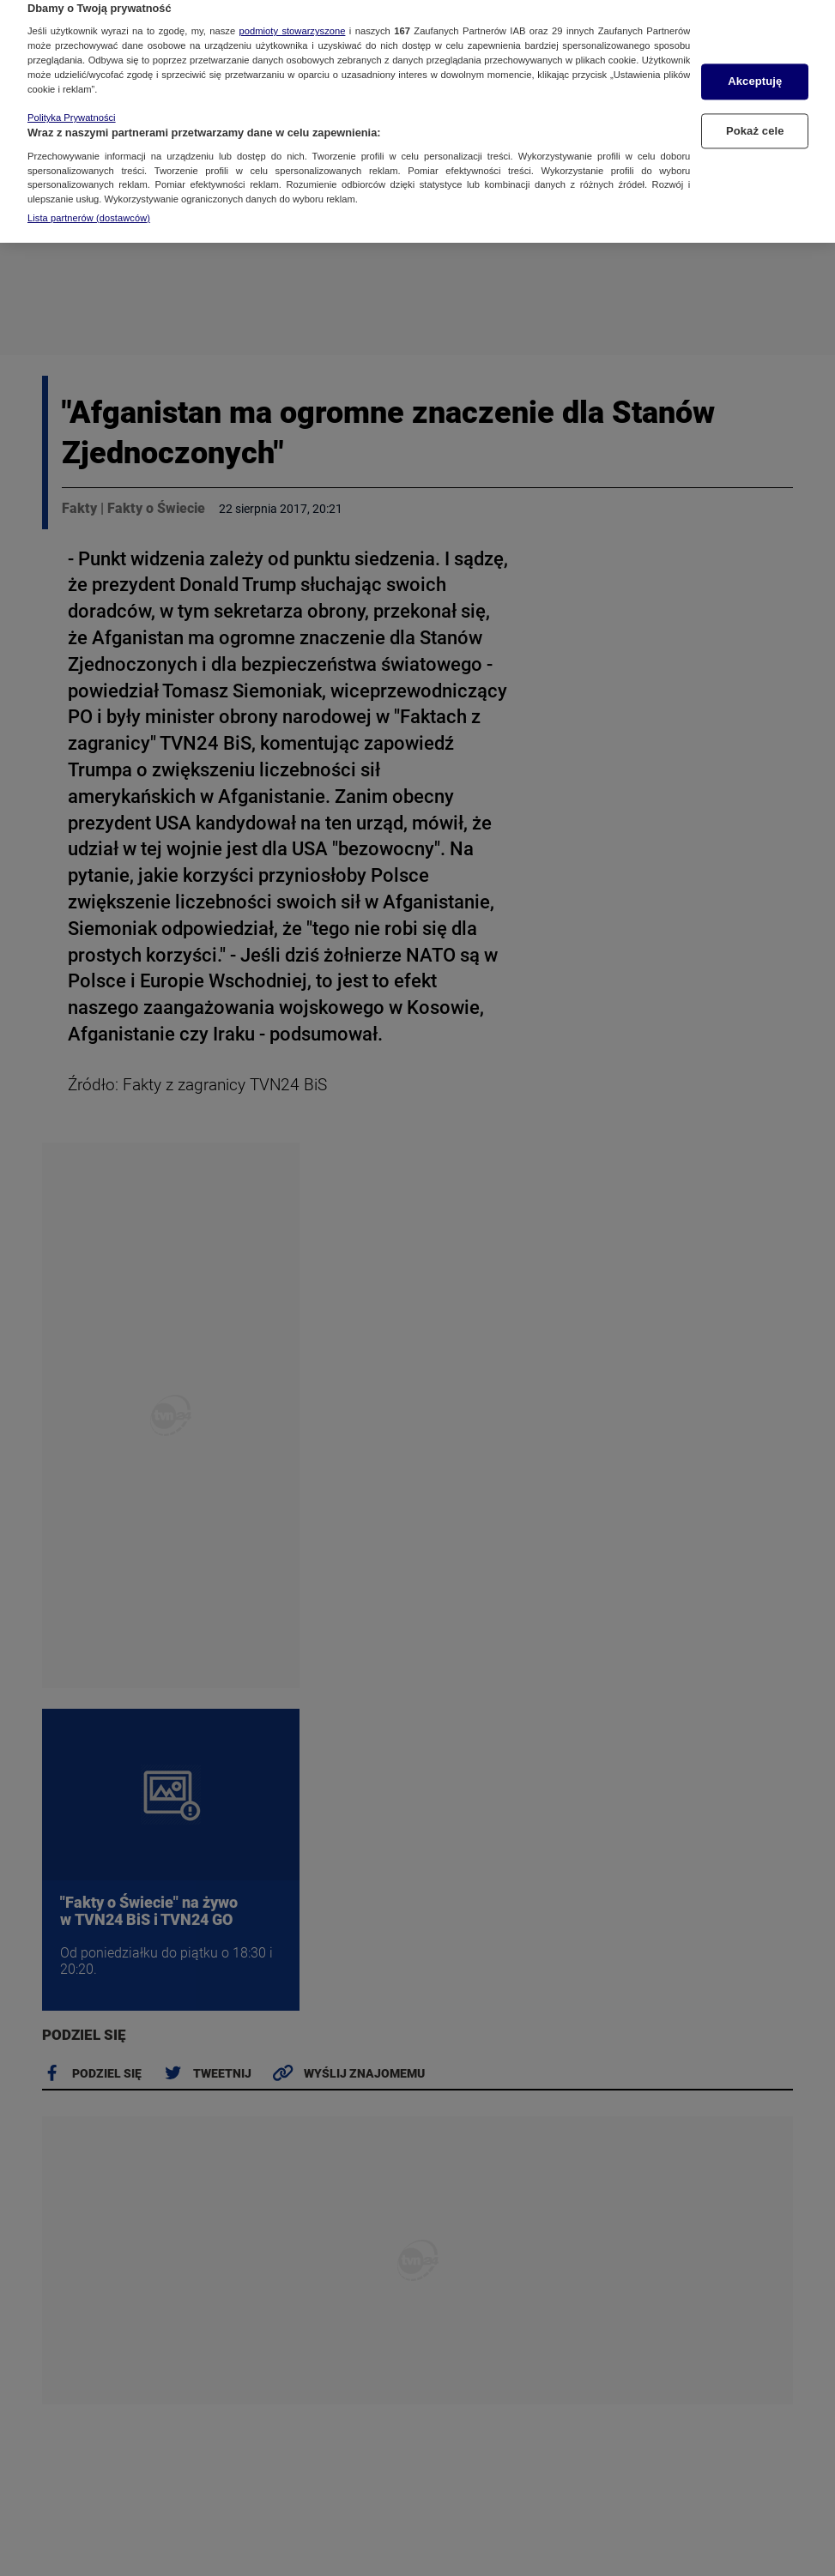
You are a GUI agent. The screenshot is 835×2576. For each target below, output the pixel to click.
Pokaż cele (755, 110)
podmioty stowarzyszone (292, 10)
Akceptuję (755, 60)
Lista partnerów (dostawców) (88, 197)
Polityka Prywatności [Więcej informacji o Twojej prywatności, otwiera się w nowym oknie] (71, 97)
